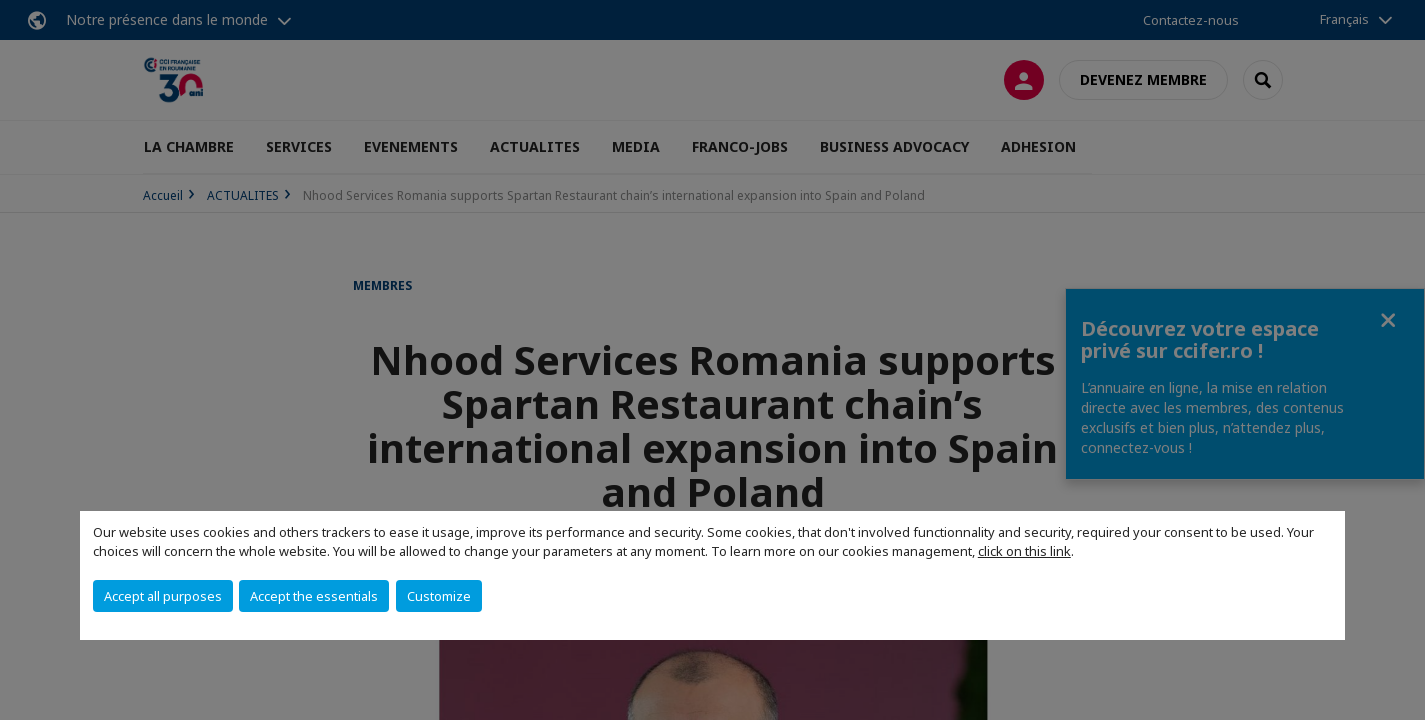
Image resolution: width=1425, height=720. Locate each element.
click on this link (1024, 551)
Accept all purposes (163, 596)
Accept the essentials (314, 596)
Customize (439, 596)
